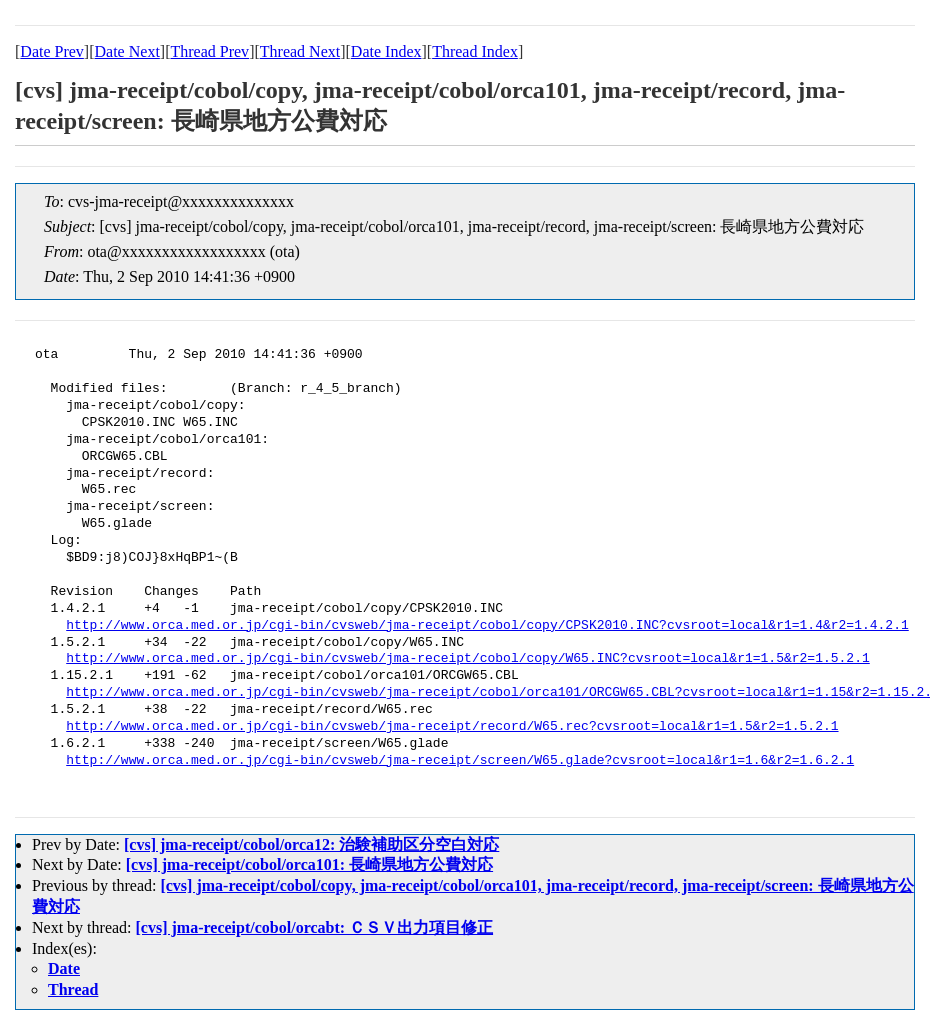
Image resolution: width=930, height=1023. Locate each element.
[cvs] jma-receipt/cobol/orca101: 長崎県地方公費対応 (309, 864)
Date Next (127, 51)
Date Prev (52, 51)
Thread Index (475, 51)
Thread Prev (209, 51)
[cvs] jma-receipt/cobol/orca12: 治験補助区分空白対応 (311, 844)
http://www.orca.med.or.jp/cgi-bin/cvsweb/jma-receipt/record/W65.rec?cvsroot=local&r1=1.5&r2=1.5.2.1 (452, 727)
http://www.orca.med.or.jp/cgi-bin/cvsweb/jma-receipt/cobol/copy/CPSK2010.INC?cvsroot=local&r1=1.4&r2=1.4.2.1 (487, 626)
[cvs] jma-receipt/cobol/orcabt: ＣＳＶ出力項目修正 (315, 927)
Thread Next (300, 51)
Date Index (386, 51)
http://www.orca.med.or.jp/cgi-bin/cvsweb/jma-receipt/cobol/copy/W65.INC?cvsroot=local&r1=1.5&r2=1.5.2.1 (467, 659)
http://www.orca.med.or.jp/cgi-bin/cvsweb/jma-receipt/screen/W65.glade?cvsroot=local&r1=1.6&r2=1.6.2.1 (460, 761)
